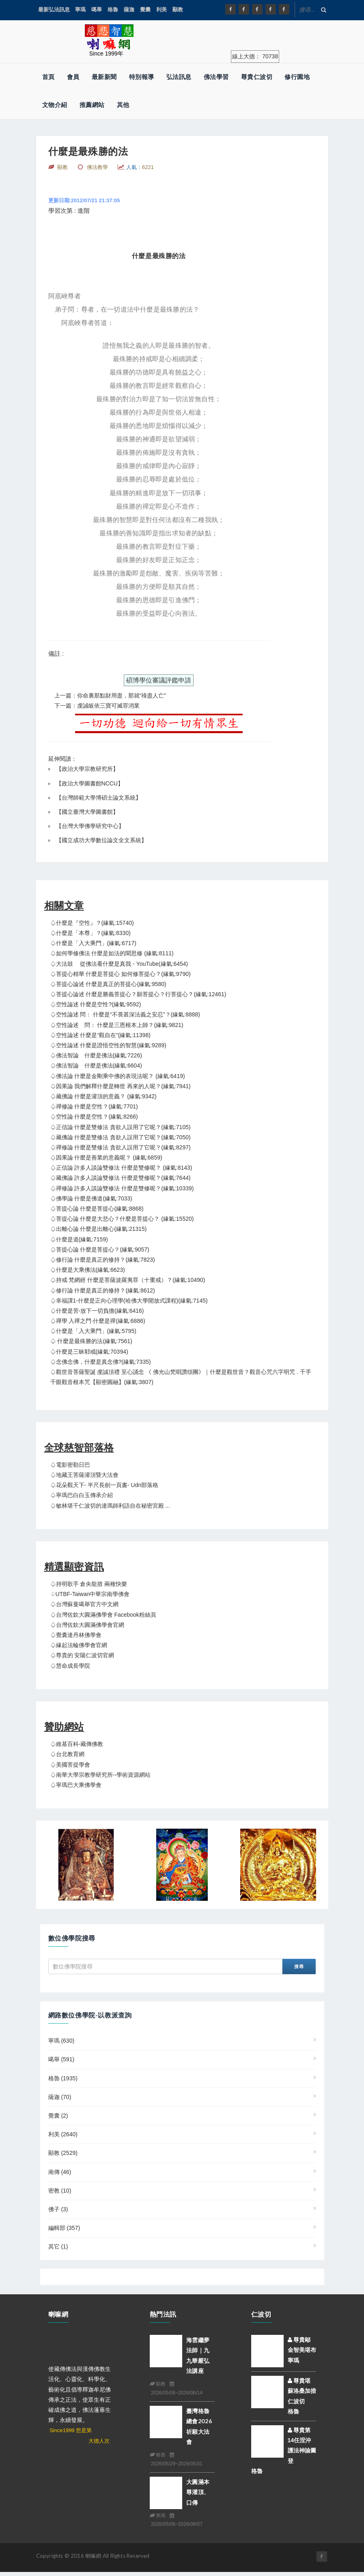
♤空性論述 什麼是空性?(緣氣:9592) (95, 1004)
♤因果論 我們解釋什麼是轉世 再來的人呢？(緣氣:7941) (120, 1086)
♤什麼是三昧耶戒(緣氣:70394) (89, 1351)
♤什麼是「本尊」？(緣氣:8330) (90, 933)
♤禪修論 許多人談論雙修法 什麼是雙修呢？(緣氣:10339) (122, 1188)
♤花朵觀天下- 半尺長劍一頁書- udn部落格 (104, 1485)
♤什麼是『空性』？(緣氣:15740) (92, 923)
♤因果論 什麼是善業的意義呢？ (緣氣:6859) (106, 1157)
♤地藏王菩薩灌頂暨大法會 (84, 1475)
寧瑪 (80, 9)
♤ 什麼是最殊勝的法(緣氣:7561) (91, 1341)
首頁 (48, 76)
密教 (59, 2190)
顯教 (177, 9)
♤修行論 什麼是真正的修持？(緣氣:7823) (102, 1259)
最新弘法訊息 (54, 9)
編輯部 (64, 2228)
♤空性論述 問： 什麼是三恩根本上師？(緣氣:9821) (116, 1025)
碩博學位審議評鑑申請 (158, 680)
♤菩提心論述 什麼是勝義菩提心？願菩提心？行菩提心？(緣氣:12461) (138, 994)
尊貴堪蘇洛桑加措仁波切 (302, 2390)
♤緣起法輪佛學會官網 (78, 1645)
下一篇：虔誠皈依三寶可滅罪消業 (97, 705)
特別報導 (141, 76)
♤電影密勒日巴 (70, 1464)
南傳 (59, 2172)
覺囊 (145, 9)
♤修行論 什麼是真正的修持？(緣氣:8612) (102, 1290)
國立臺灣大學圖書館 (87, 812)
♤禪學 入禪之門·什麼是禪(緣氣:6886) (97, 1321)
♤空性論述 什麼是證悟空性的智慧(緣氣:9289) (108, 1045)
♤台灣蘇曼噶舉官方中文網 (84, 1604)
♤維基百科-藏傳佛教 (76, 1744)
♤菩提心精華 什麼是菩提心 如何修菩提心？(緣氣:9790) (120, 974)
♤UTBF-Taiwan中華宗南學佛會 (90, 1594)
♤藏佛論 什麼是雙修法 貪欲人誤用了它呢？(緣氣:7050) (120, 1137)
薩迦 (129, 9)
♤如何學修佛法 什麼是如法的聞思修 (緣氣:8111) (112, 953)
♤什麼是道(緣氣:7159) (79, 1239)
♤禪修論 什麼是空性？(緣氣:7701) (94, 1106)
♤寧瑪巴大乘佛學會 (75, 1785)
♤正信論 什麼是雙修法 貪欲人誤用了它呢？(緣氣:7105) (120, 1127)
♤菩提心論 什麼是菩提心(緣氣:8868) (97, 1208)
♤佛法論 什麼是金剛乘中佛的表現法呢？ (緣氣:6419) (117, 1076)
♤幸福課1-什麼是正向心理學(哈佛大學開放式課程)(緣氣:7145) (129, 1300)
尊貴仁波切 (257, 76)
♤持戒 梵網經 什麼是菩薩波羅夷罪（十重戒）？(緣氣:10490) (127, 1280)
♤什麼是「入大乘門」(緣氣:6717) (93, 943)
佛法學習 (216, 76)
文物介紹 (54, 104)
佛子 (58, 2209)
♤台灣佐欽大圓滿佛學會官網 (87, 1625)
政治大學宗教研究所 (87, 769)
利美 (161, 9)
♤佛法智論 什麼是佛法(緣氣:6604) (96, 1065)
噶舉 (96, 9)
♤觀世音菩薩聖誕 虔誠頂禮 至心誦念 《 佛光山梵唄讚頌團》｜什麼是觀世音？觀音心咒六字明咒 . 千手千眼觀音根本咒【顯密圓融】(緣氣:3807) (180, 1377)
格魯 (113, 9)
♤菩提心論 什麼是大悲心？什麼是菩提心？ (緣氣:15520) (122, 1218)
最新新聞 (104, 76)
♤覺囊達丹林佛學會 (75, 1635)
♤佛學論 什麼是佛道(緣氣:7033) (91, 1198)
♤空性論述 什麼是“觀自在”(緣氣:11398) (100, 1035)
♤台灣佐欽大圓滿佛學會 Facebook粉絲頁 (103, 1614)
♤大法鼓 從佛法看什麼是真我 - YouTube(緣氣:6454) (119, 964)
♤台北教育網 (67, 1754)
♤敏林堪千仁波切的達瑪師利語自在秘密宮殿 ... (110, 1505)
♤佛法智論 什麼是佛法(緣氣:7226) (96, 1055)
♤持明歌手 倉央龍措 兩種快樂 (88, 1584)
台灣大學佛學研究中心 (90, 826)
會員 (73, 76)
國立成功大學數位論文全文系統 (101, 840)
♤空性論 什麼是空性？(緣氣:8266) (94, 1116)
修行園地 (297, 76)
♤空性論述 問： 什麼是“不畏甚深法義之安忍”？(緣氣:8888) (125, 1014)
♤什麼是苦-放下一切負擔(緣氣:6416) (97, 1310)
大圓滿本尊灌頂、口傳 (198, 2491)
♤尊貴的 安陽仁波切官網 (82, 1655)
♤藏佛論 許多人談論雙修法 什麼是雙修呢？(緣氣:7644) (120, 1178)
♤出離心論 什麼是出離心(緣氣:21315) (98, 1229)
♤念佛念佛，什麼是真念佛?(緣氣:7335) (100, 1362)
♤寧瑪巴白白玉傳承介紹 (81, 1495)
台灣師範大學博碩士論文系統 (99, 797)
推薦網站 (92, 104)
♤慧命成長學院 (70, 1665)
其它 (58, 2246)
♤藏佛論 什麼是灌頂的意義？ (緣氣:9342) (103, 1096)
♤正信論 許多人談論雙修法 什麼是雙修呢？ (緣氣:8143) (121, 1167)
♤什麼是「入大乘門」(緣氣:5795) (93, 1331)
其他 (123, 104)
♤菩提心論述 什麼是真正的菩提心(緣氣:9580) (108, 984)
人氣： (140, 167)
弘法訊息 (179, 76)
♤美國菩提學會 (70, 1764)
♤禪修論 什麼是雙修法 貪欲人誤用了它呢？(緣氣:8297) (120, 1147)
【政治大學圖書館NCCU (87, 783)
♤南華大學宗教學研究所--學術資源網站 (100, 1775)
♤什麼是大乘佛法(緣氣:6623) (87, 1270)
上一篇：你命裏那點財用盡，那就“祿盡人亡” (110, 695)
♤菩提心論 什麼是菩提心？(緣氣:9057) (99, 1249)
